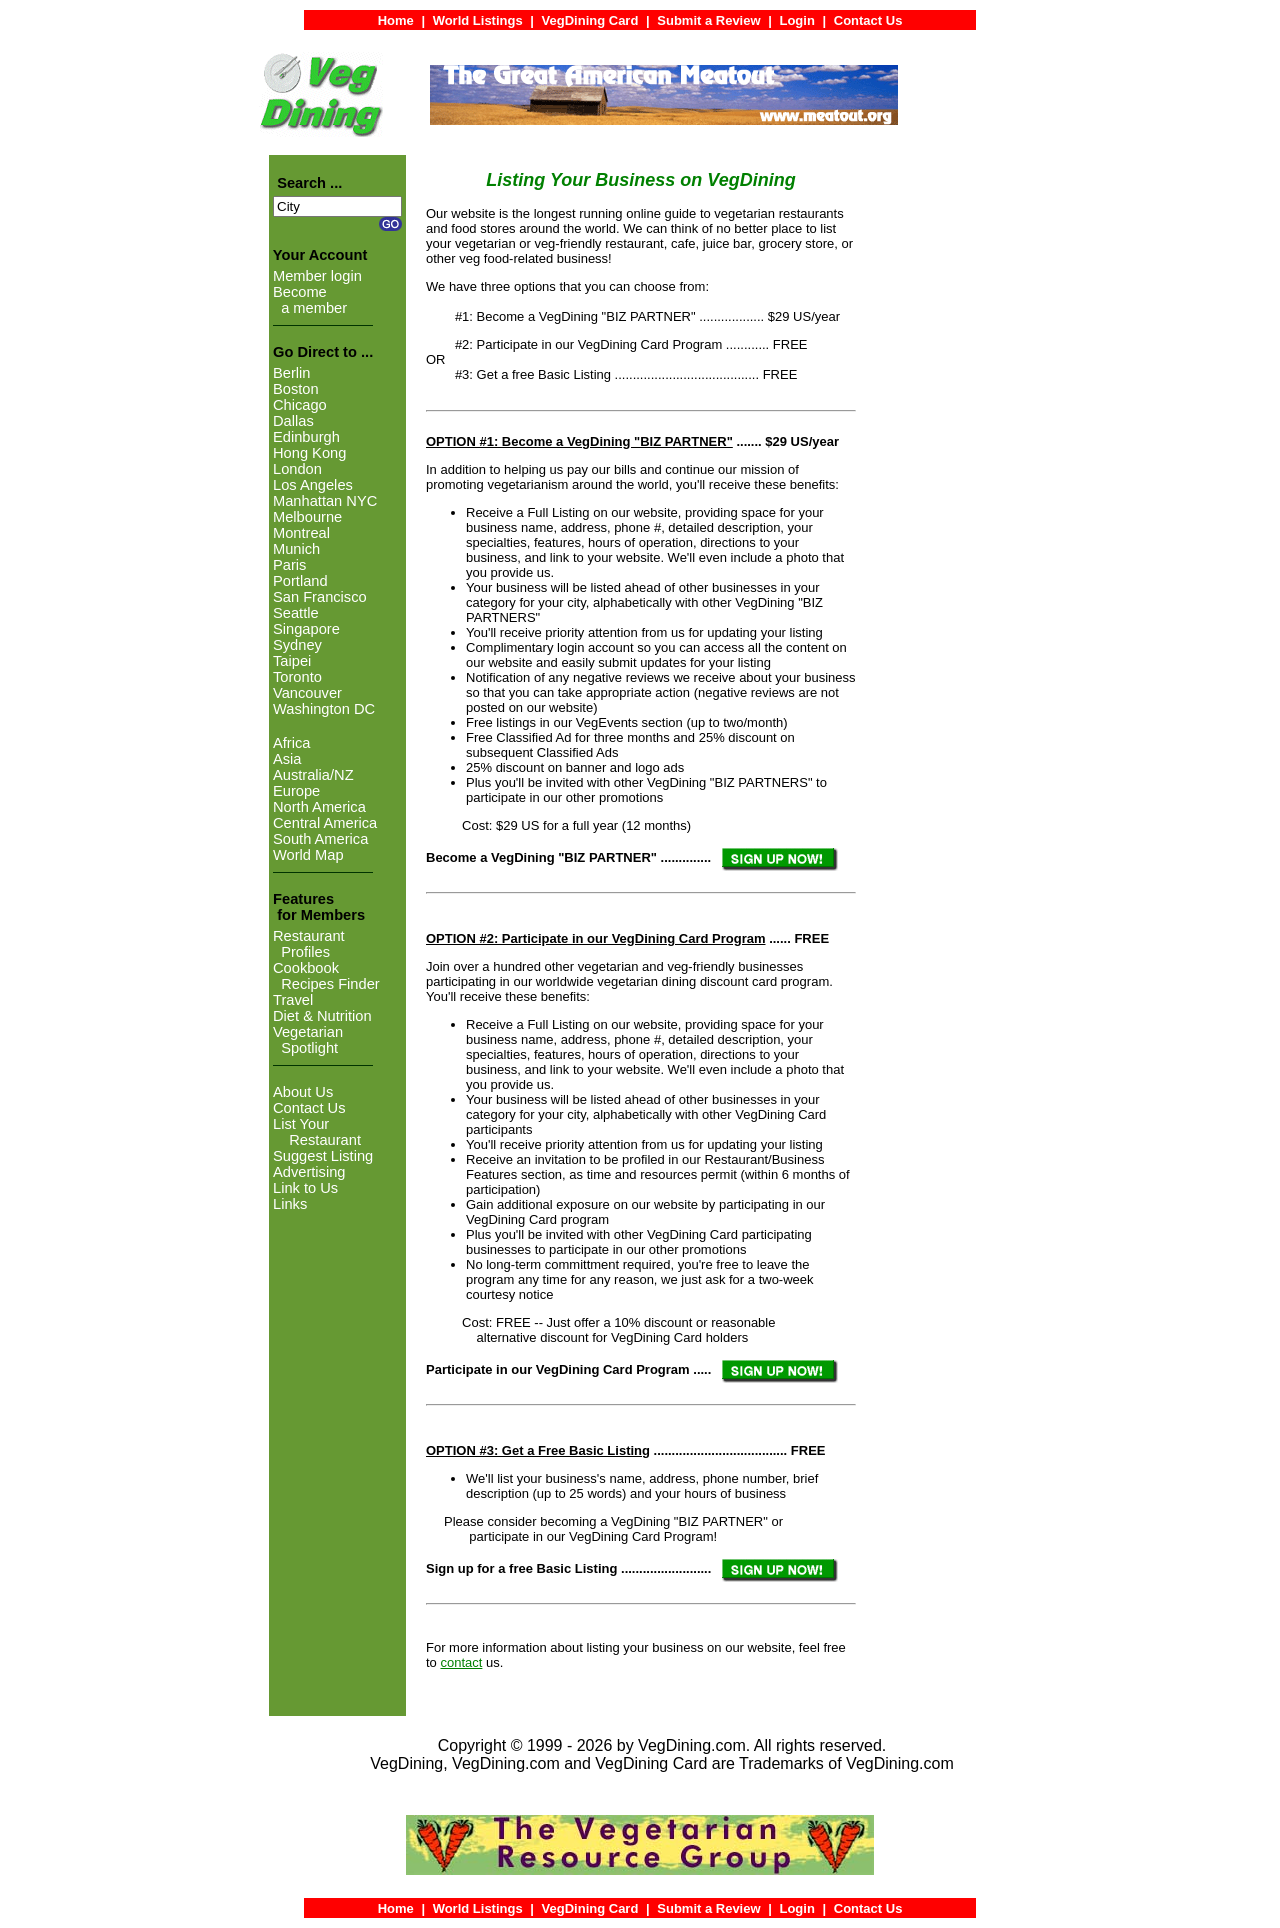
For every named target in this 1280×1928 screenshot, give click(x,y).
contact (461, 1662)
